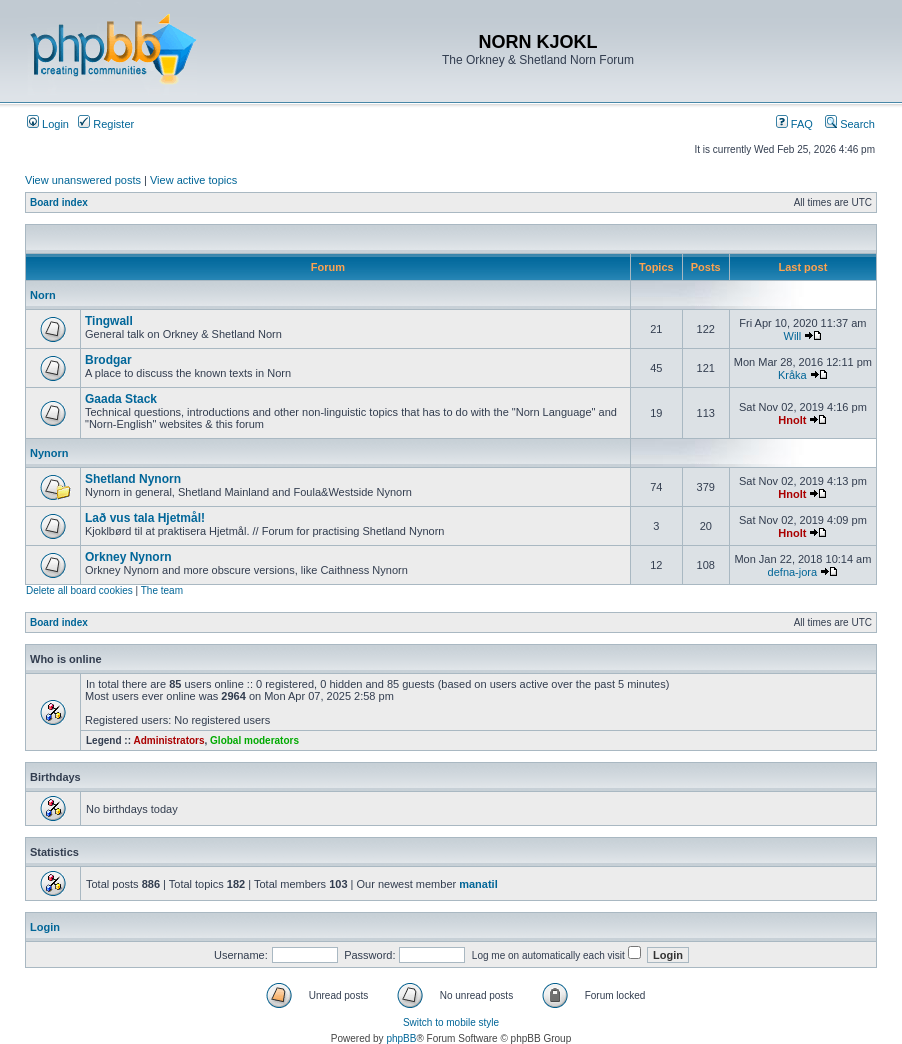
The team (162, 590)
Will (793, 336)
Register (106, 124)
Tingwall (109, 321)
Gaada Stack (121, 399)
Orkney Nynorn (128, 557)
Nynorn (49, 453)
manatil (478, 884)
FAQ (794, 124)
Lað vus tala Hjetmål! (145, 518)
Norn (43, 295)
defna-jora (793, 572)
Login (48, 124)
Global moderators (254, 740)
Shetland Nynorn (133, 479)
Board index (59, 202)
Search (850, 124)
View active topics (193, 180)
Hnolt (792, 420)
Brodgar (108, 360)
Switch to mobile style (451, 1022)
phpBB (401, 1038)
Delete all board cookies (79, 590)
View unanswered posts (83, 180)
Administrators (168, 740)
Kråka (792, 375)
